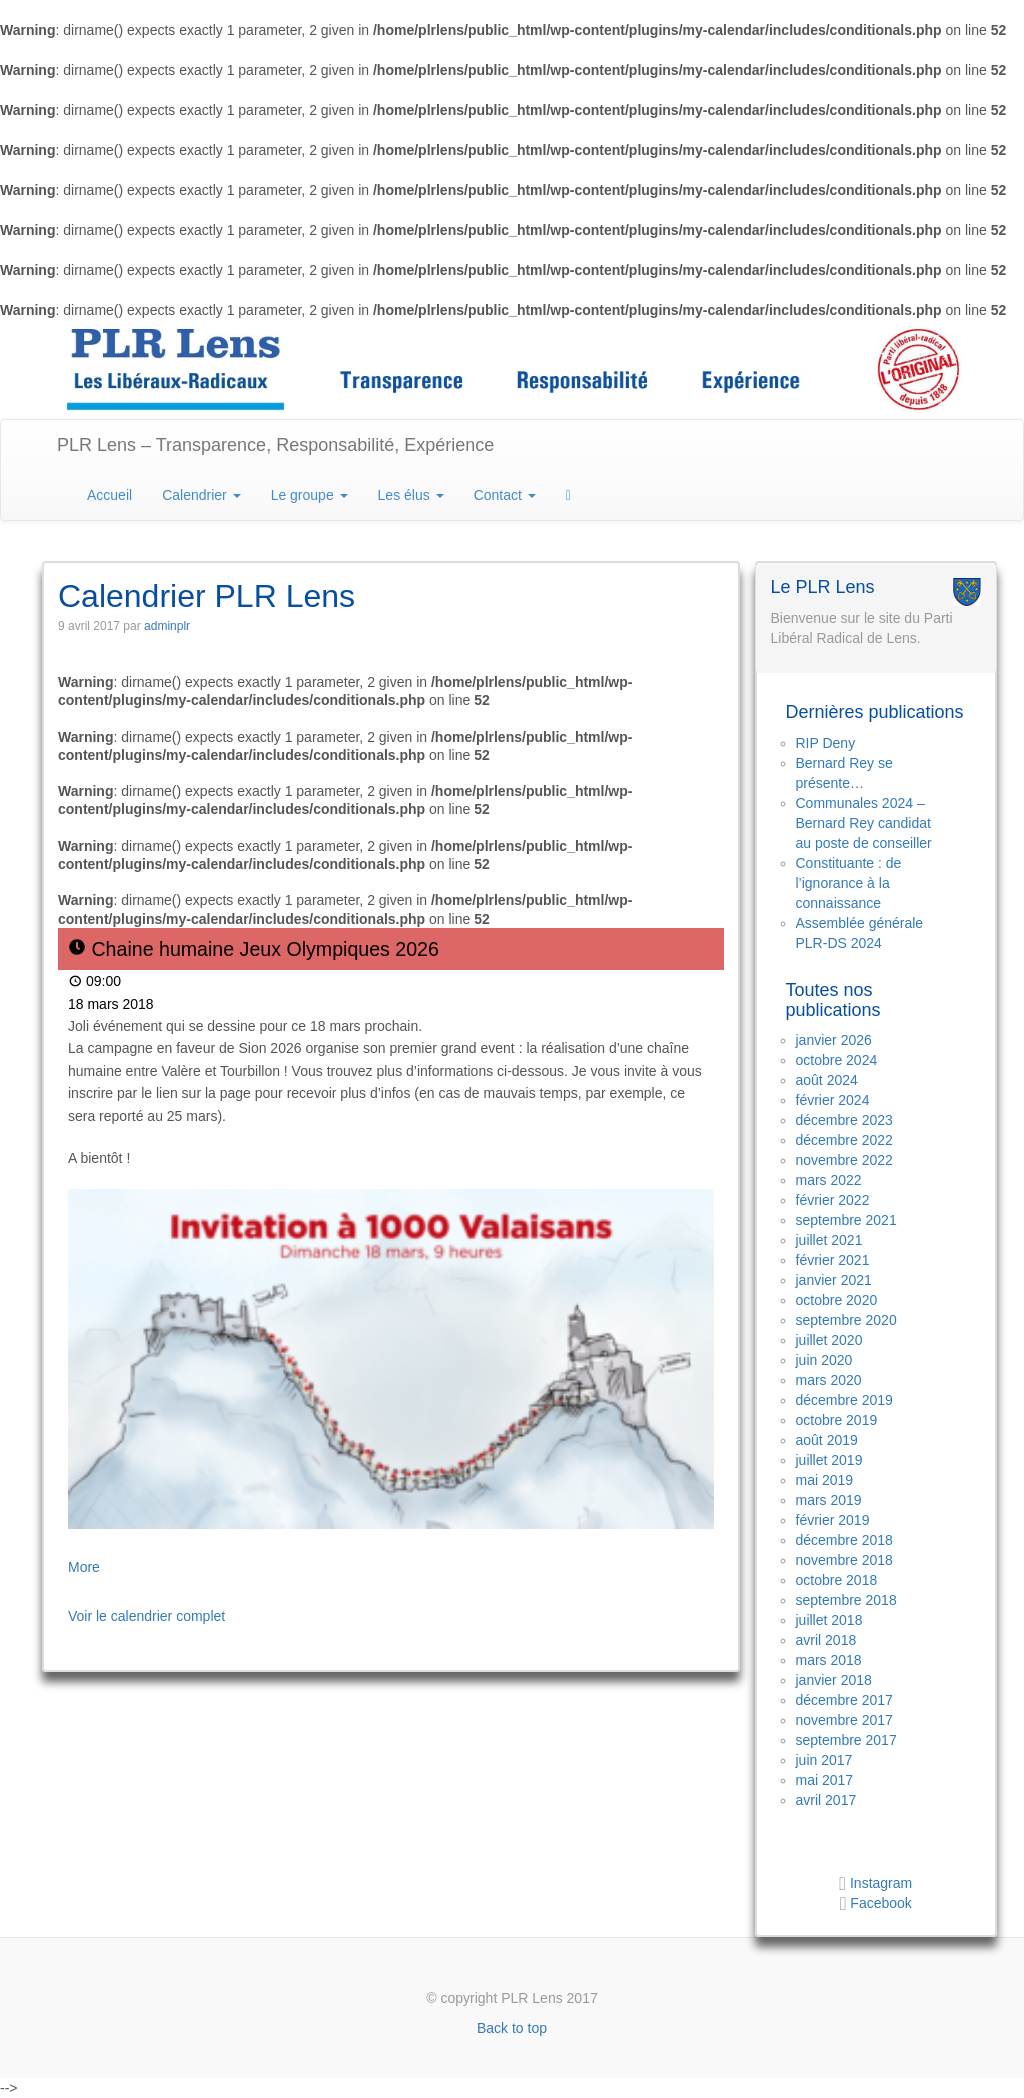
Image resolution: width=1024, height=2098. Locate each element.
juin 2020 (824, 1360)
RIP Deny (826, 743)
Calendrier (201, 495)
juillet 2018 (829, 1620)
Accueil (109, 495)
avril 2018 (826, 1640)
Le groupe (309, 495)
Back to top (512, 2028)
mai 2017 (825, 1780)
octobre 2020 (837, 1300)
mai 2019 (825, 1480)
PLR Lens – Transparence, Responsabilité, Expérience (275, 445)
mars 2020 (829, 1380)
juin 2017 (824, 1760)
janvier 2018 (834, 1680)
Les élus (411, 495)
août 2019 (827, 1440)
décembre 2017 (844, 1700)
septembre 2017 (846, 1740)
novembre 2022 (844, 1160)
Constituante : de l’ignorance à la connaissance (849, 883)
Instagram (879, 1883)
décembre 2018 (844, 1540)
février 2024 (833, 1100)
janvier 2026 (834, 1040)
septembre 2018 (846, 1600)
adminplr (167, 626)
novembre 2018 (844, 1560)
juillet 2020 (829, 1340)
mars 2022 (829, 1180)
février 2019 (833, 1520)
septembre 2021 (846, 1220)
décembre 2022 (844, 1140)
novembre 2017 (844, 1720)
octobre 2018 (837, 1580)
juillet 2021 (829, 1240)
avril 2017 (826, 1800)
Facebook (880, 1903)
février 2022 (833, 1200)
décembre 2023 (844, 1120)
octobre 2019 (837, 1420)
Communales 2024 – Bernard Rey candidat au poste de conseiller (864, 823)
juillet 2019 (829, 1460)
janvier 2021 (834, 1280)
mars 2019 (829, 1500)
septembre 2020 (846, 1320)
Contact (505, 495)
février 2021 (833, 1260)
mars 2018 (829, 1660)
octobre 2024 (837, 1060)
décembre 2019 (844, 1400)
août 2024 (827, 1080)
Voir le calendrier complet (146, 1616)
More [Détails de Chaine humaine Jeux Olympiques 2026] (84, 1567)
